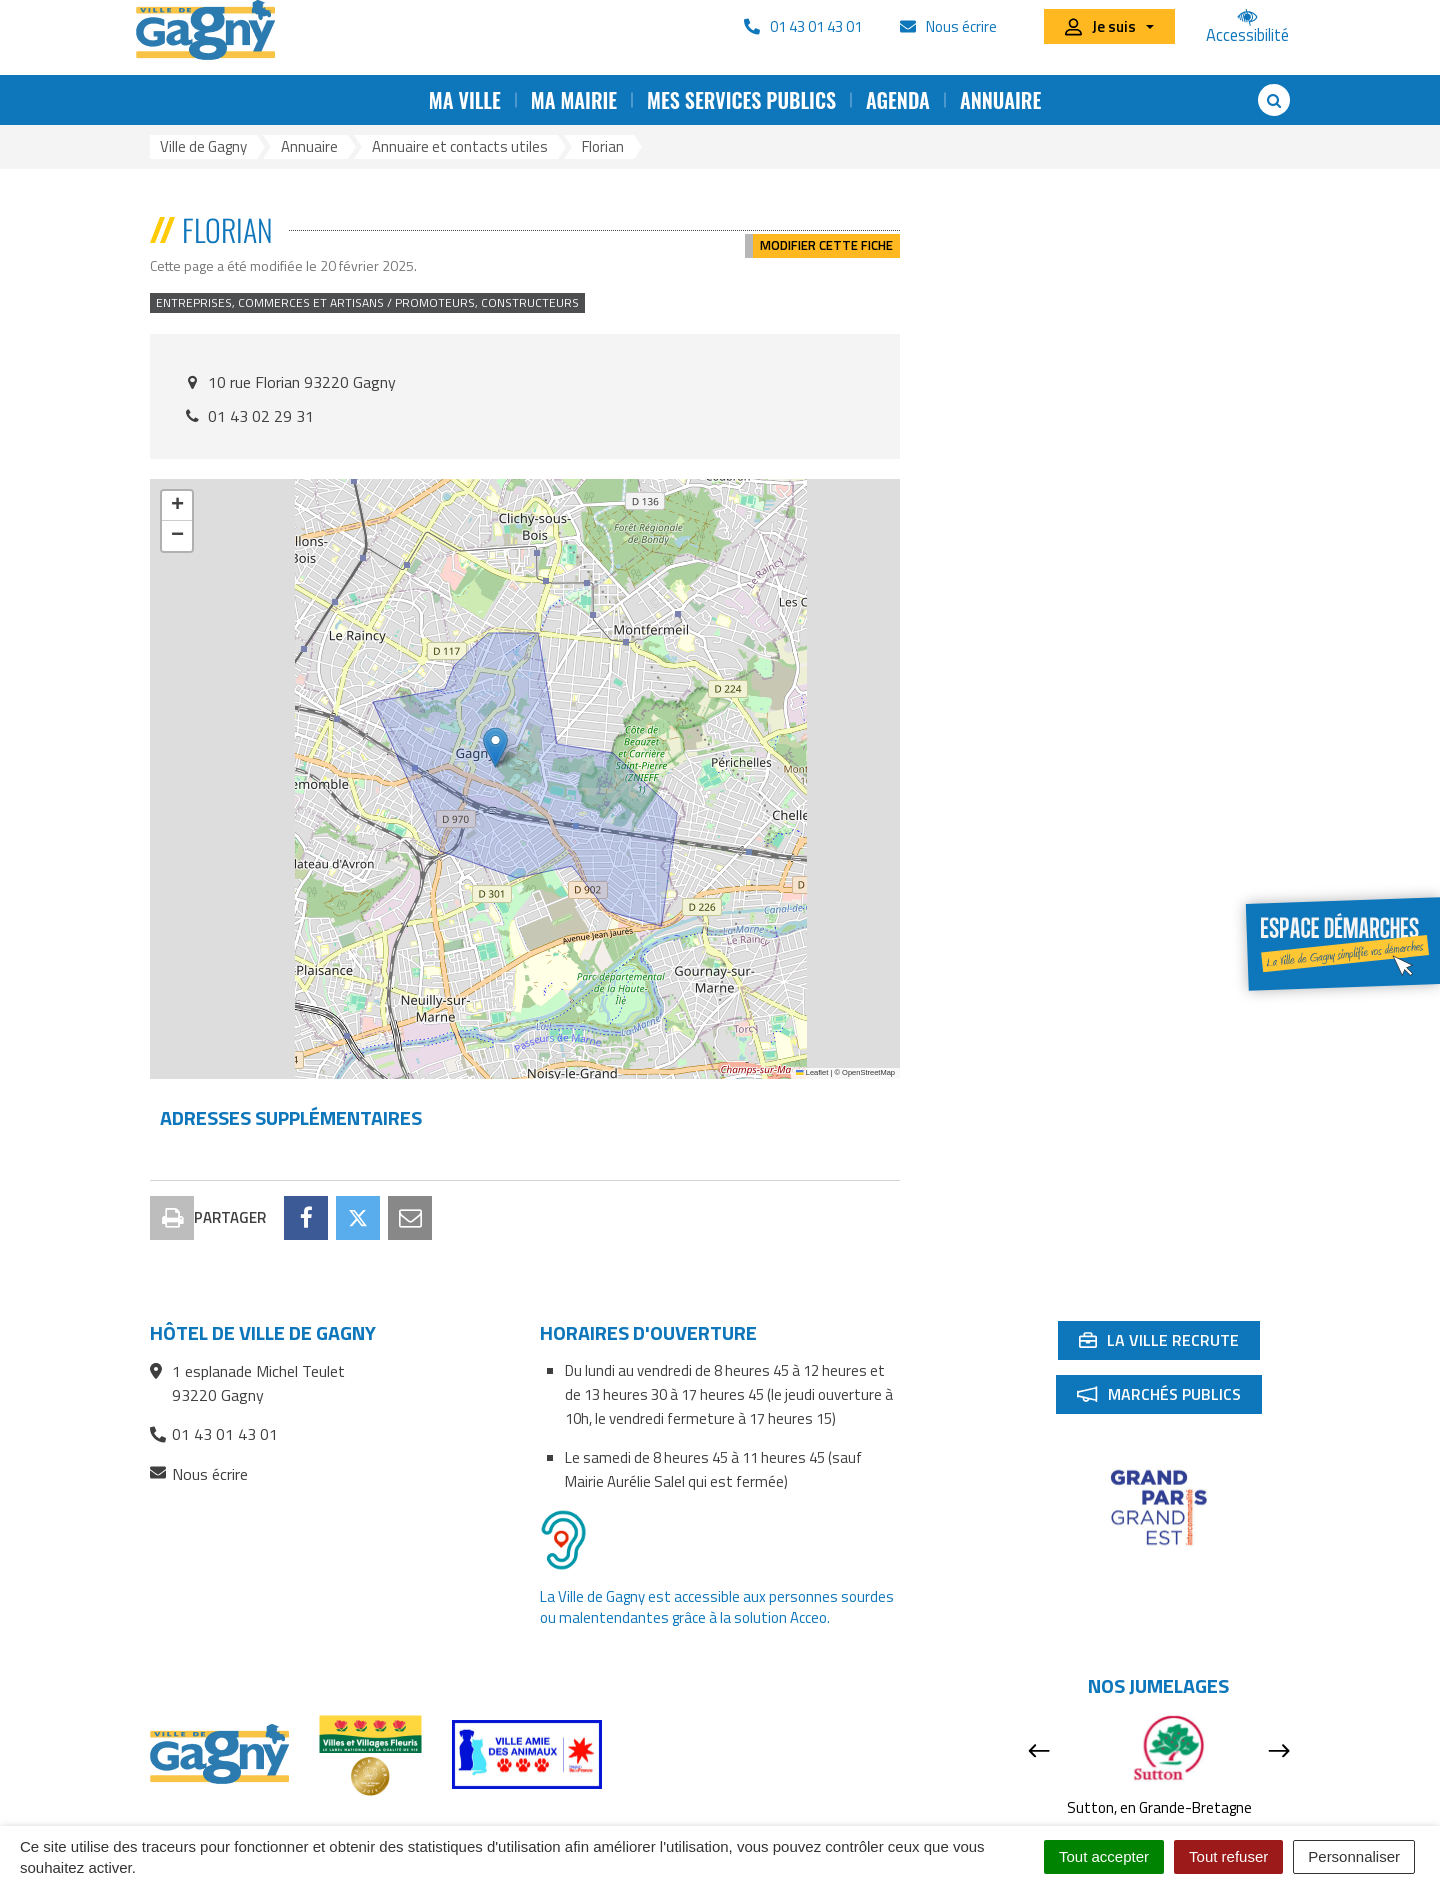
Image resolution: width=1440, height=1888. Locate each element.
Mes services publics (741, 100)
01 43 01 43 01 (214, 1345)
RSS (491, 1824)
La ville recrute (1169, 1255)
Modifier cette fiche (826, 230)
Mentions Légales (860, 1824)
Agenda (898, 100)
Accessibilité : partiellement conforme (652, 1824)
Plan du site (416, 1824)
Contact (329, 1824)
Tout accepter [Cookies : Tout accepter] (1104, 1856)
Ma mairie (574, 100)
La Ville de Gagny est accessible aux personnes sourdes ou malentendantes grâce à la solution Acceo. (717, 1518)
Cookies (967, 1824)
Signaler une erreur (1076, 1824)
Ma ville (465, 100)
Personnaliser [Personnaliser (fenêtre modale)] (1354, 1856)
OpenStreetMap (868, 1072)
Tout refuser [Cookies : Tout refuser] (1228, 1856)
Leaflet (812, 1072)
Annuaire (1000, 100)
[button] (495, 747)
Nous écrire (199, 1385)
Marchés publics (1169, 1309)
